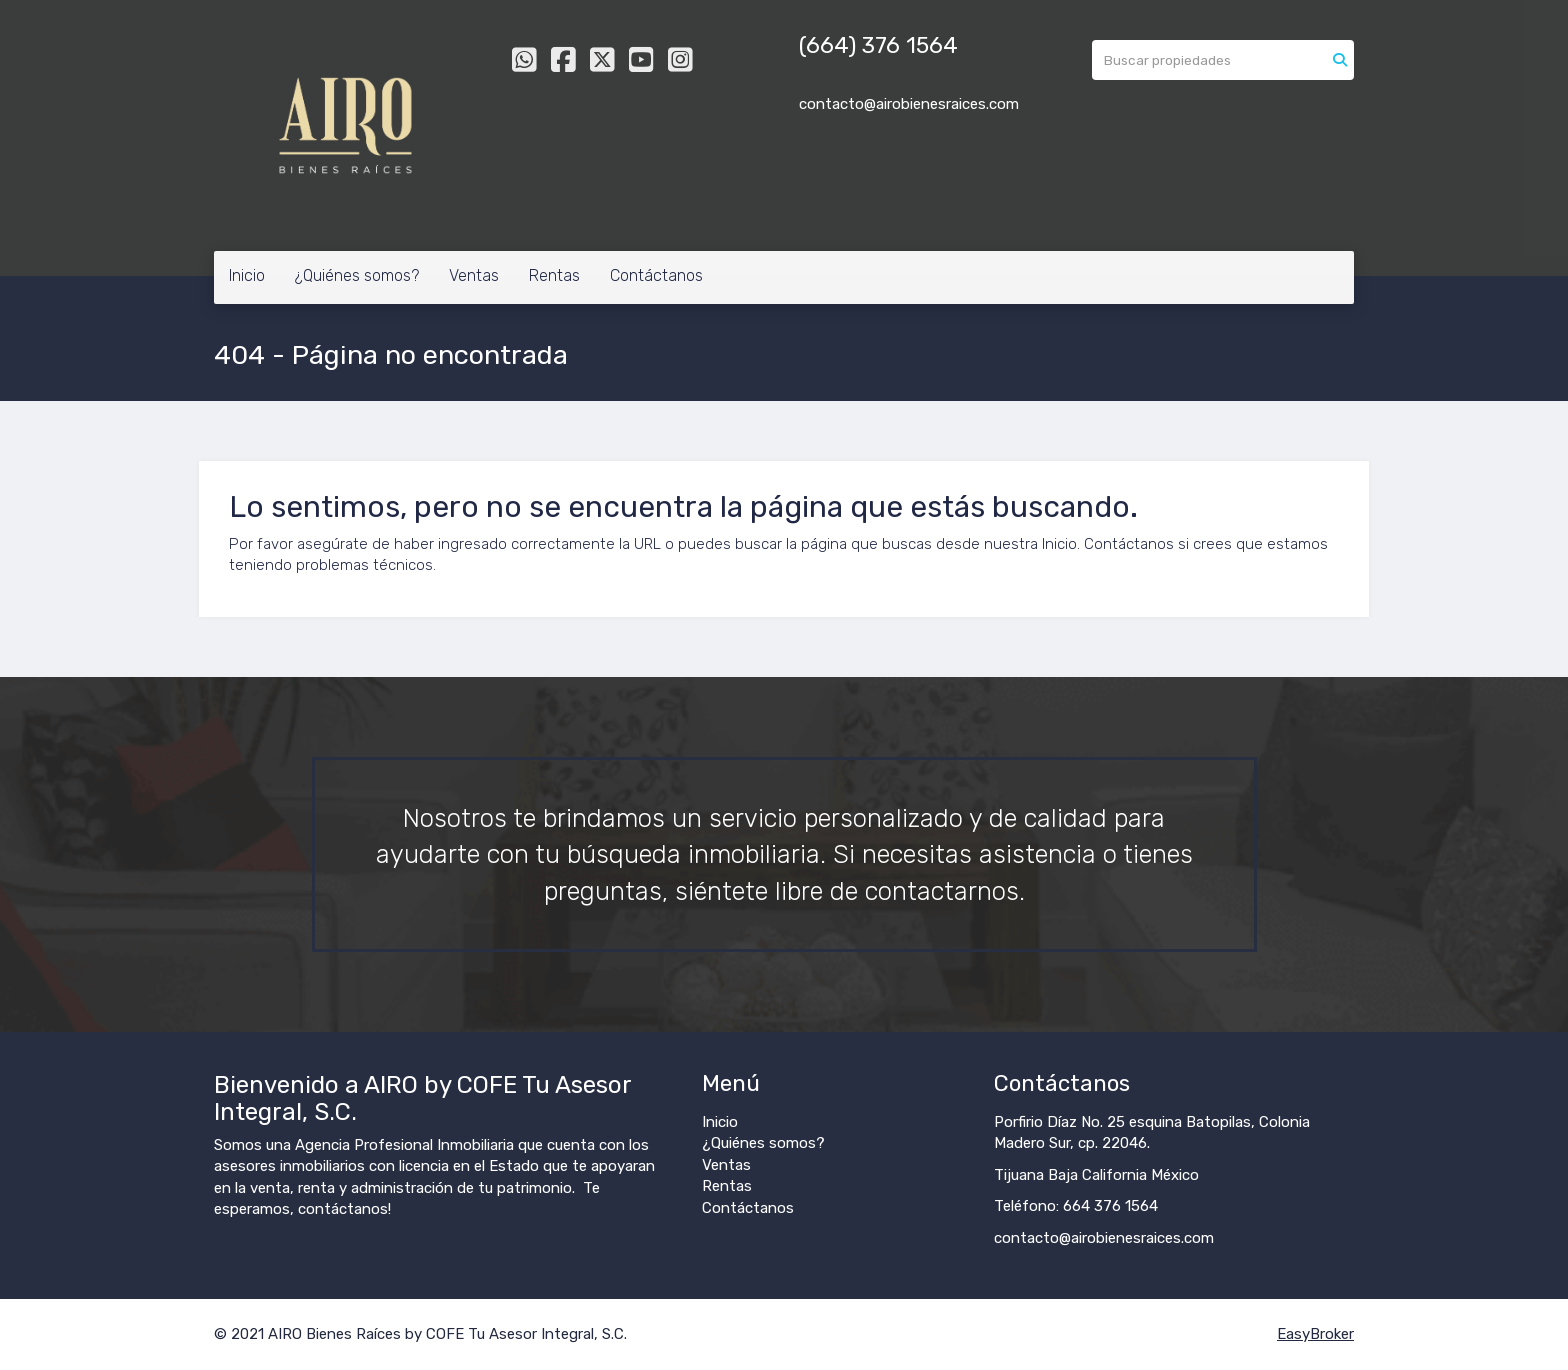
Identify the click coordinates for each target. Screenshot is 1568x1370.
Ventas (474, 275)
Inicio (247, 275)
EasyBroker (1315, 1334)
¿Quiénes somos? (357, 275)
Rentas (554, 275)
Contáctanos (656, 275)
